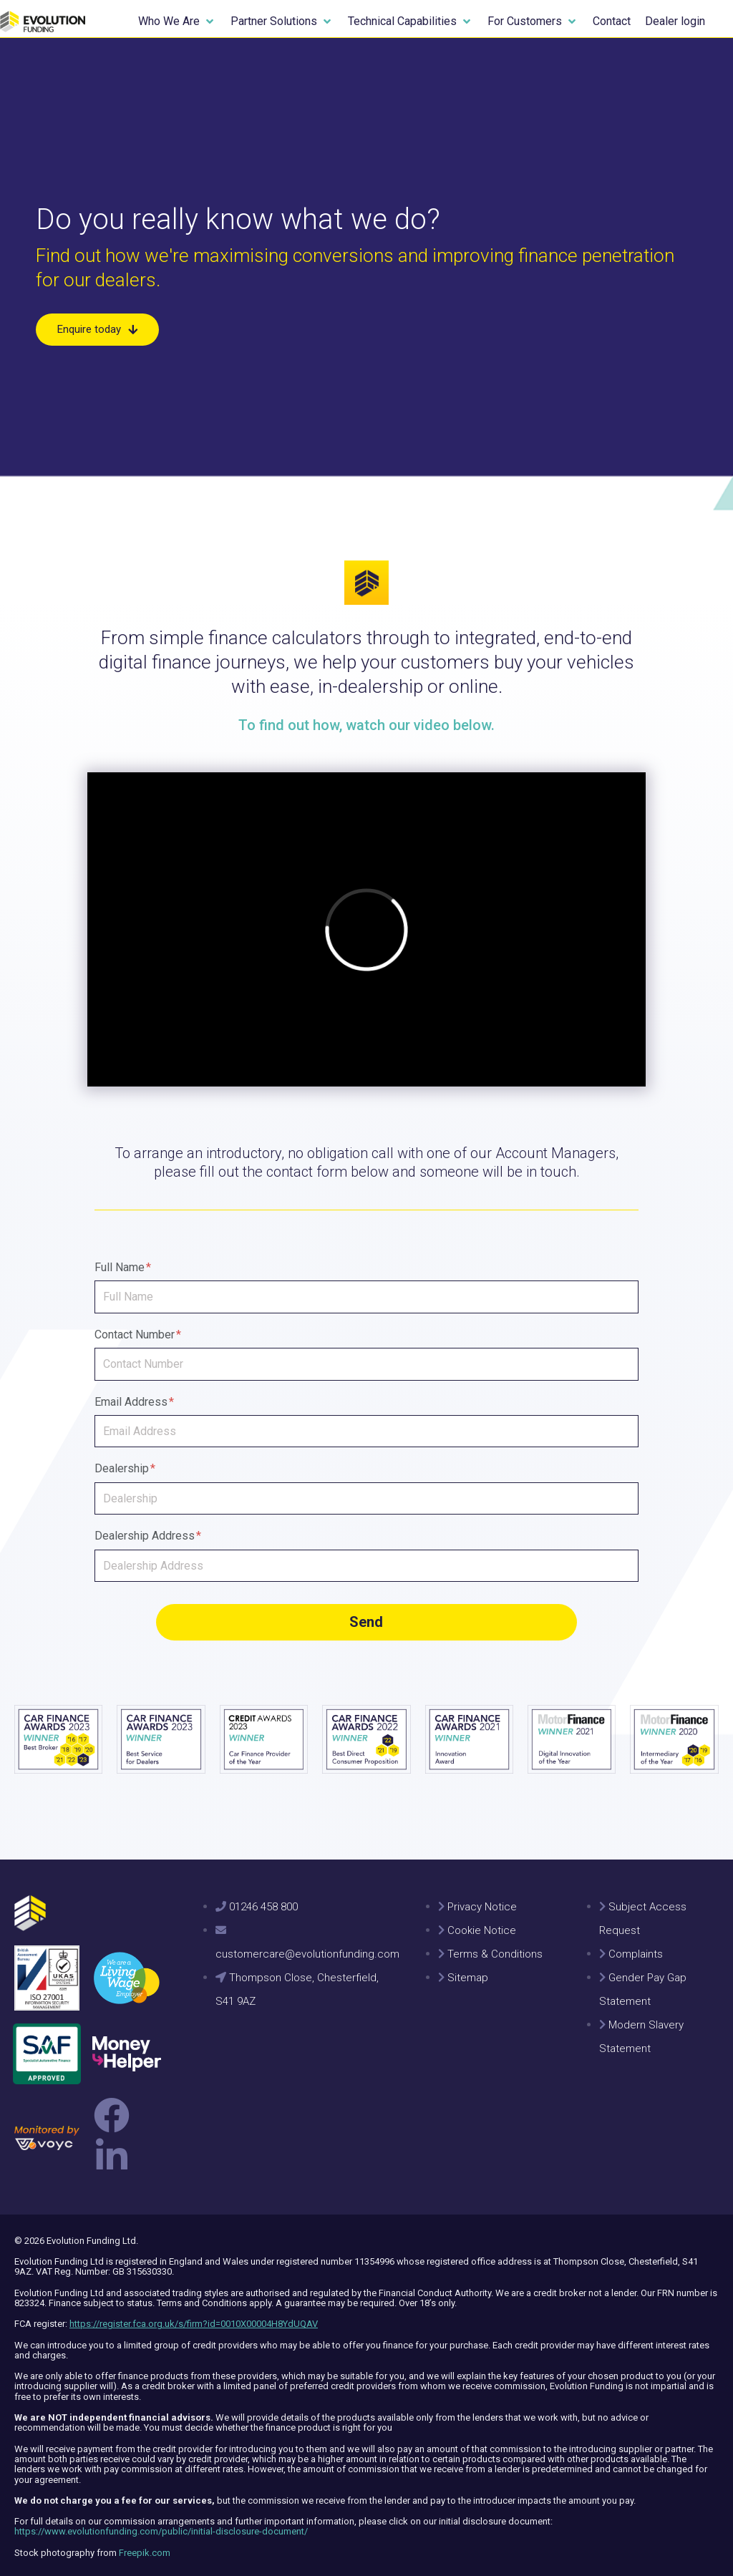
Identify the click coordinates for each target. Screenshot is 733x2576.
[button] (177, 21)
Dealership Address (147, 1535)
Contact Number (137, 1334)
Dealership (124, 1468)
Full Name (122, 1267)
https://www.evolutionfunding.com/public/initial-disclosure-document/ (161, 2524)
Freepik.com (144, 2544)
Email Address (134, 1402)
